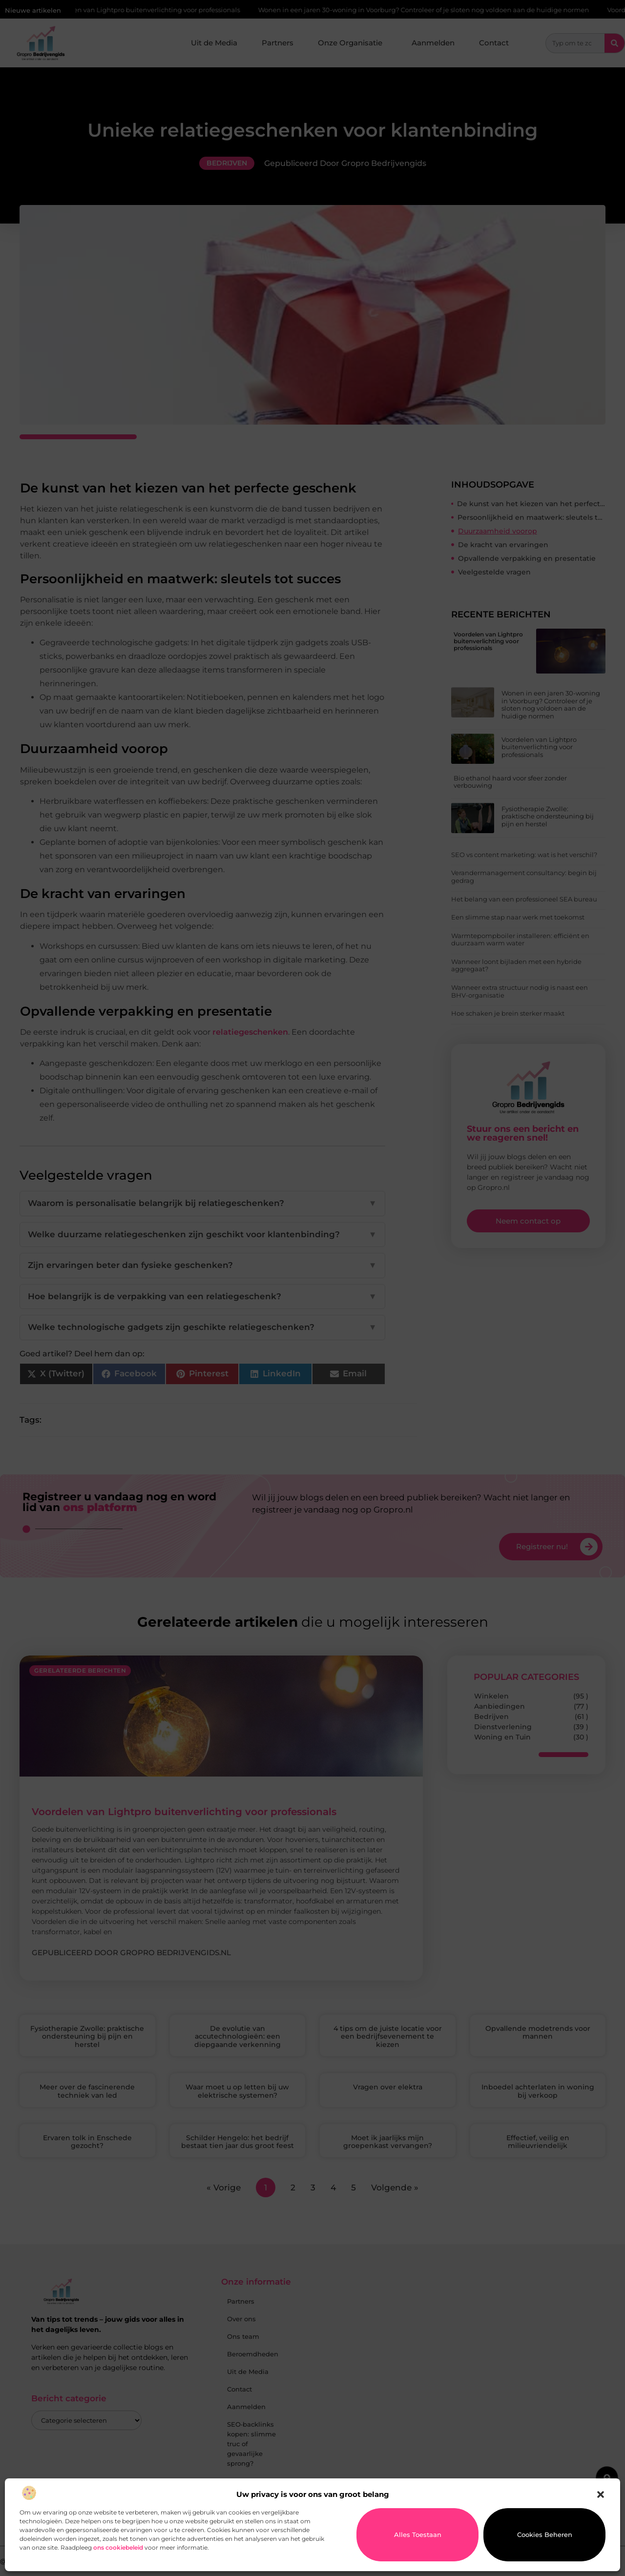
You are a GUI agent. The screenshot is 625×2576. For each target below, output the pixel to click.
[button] (600, 2494)
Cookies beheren (544, 2534)
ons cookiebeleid (118, 2547)
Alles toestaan (417, 2534)
